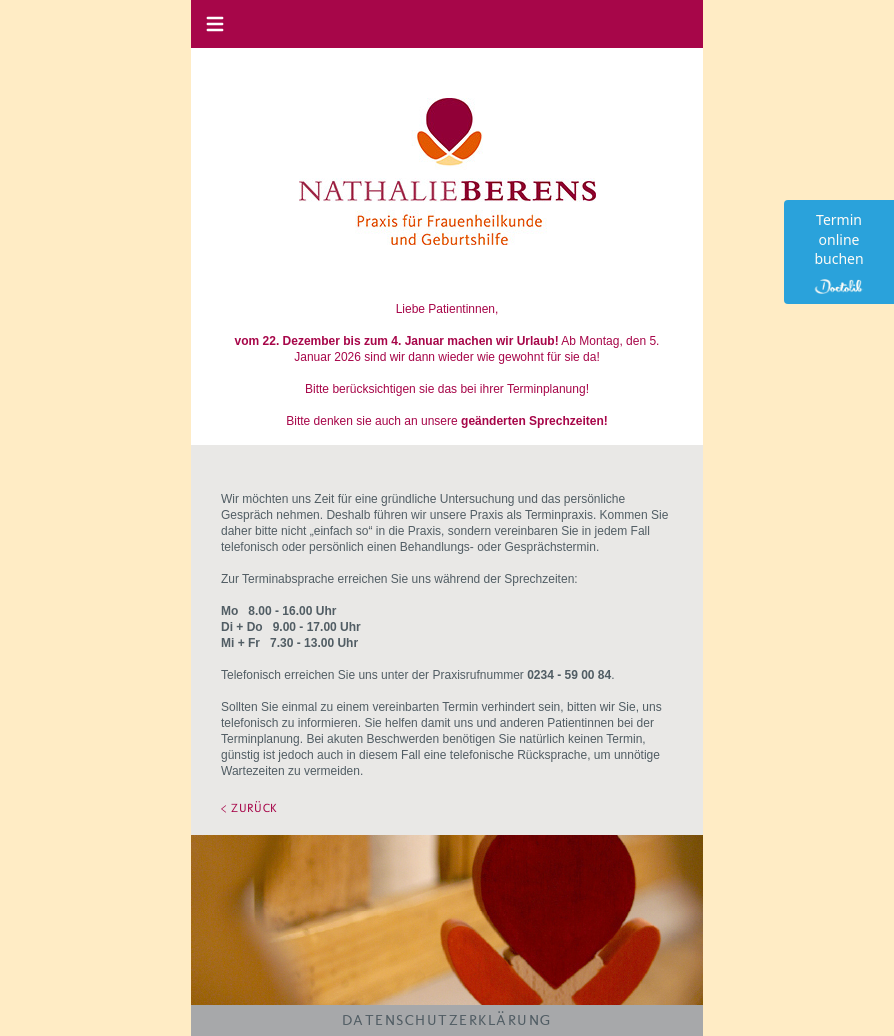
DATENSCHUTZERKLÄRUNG (447, 1020)
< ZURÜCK (249, 807)
